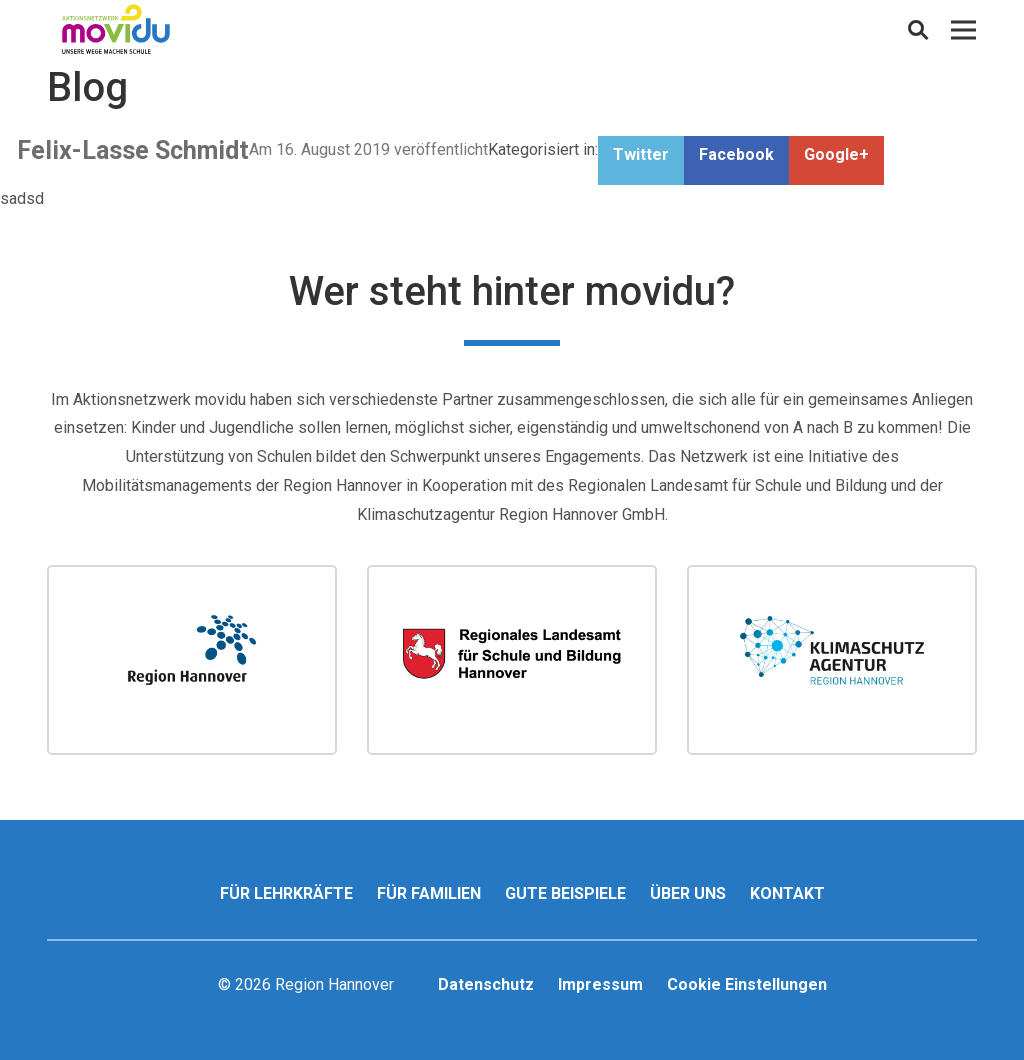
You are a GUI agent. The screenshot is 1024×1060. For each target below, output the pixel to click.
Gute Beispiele (565, 893)
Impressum (600, 984)
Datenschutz (486, 984)
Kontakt (787, 893)
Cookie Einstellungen (747, 984)
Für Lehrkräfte (286, 893)
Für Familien (429, 893)
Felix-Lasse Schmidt (133, 150)
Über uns (688, 893)
